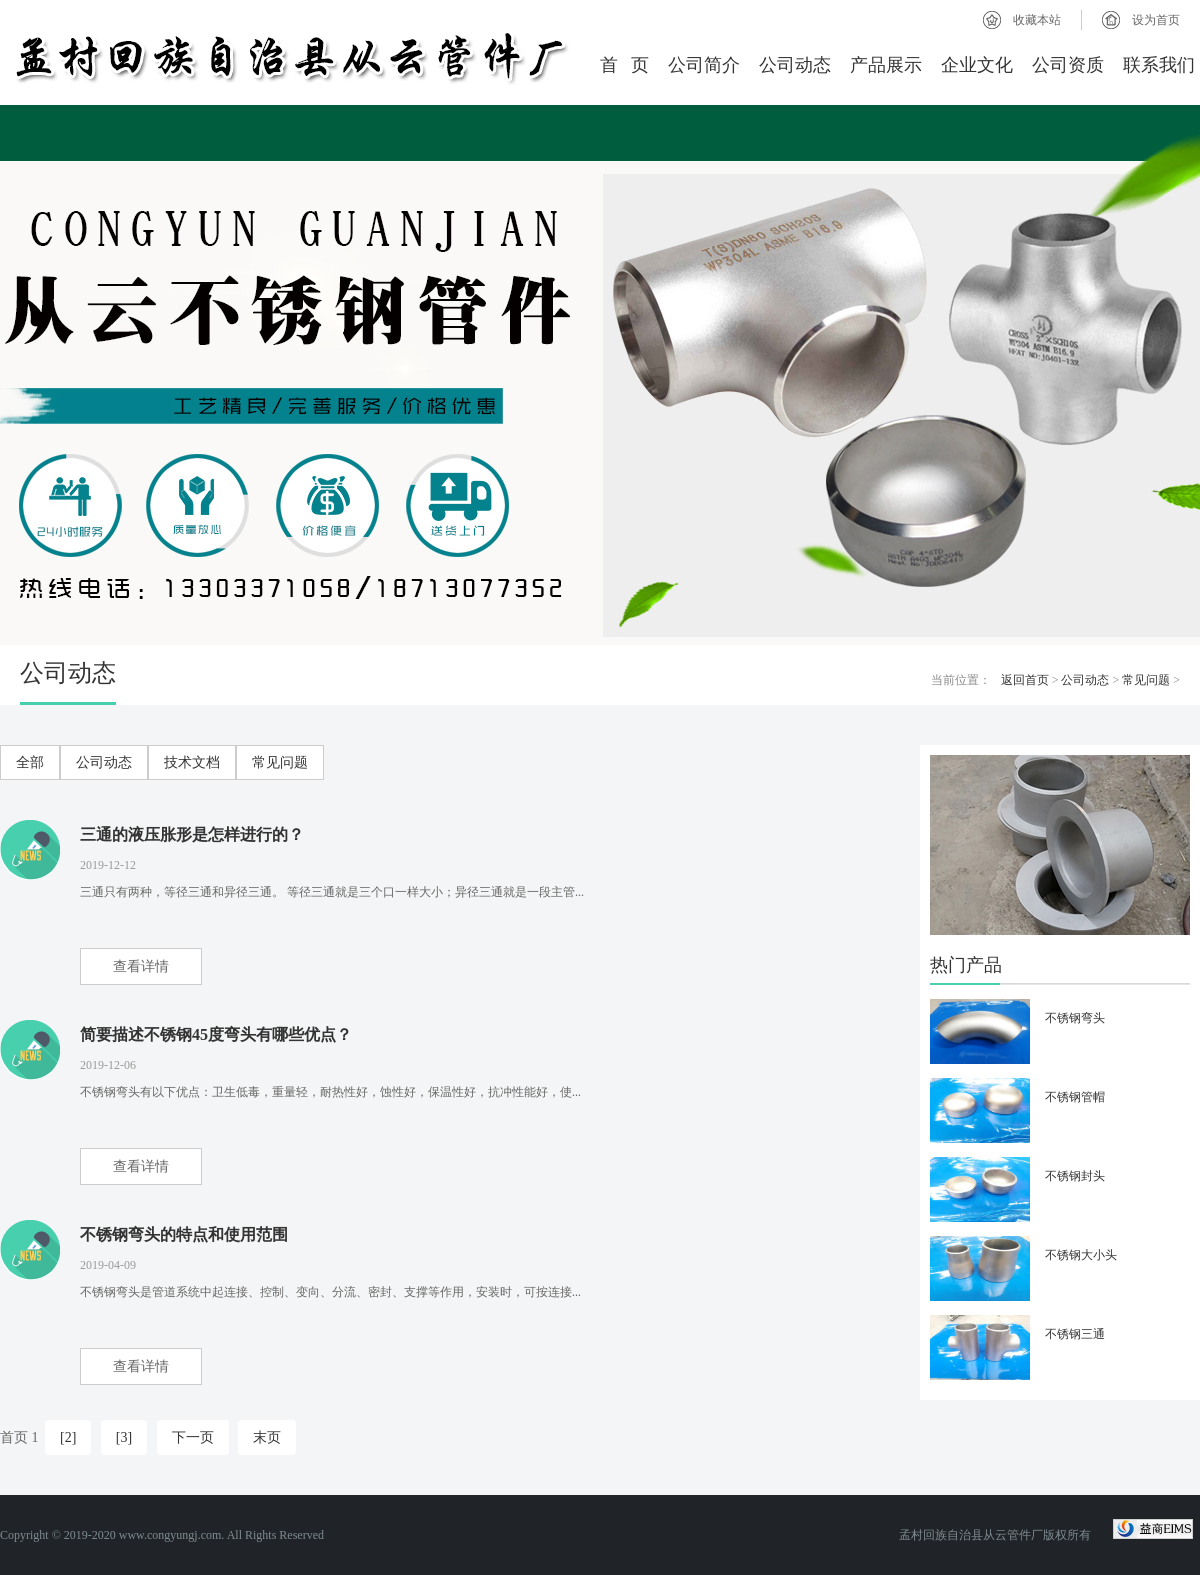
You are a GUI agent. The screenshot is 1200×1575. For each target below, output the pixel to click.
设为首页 (1156, 20)
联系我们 (1159, 65)
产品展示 (886, 65)
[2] (68, 1437)
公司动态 (795, 65)
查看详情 (141, 966)
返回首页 (1025, 680)
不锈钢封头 (1075, 1176)
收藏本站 (1037, 20)
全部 (30, 762)
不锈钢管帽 (1075, 1097)
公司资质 (1068, 65)
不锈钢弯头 (1075, 1018)
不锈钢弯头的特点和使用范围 (184, 1234)
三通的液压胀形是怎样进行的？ (192, 834)
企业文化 (977, 65)
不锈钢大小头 (1081, 1255)
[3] (124, 1437)
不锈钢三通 (1075, 1334)
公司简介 (704, 65)
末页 (267, 1437)
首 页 (625, 65)
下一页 (193, 1437)
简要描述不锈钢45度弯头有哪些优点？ (216, 1034)
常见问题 (1146, 680)
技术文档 (192, 762)
